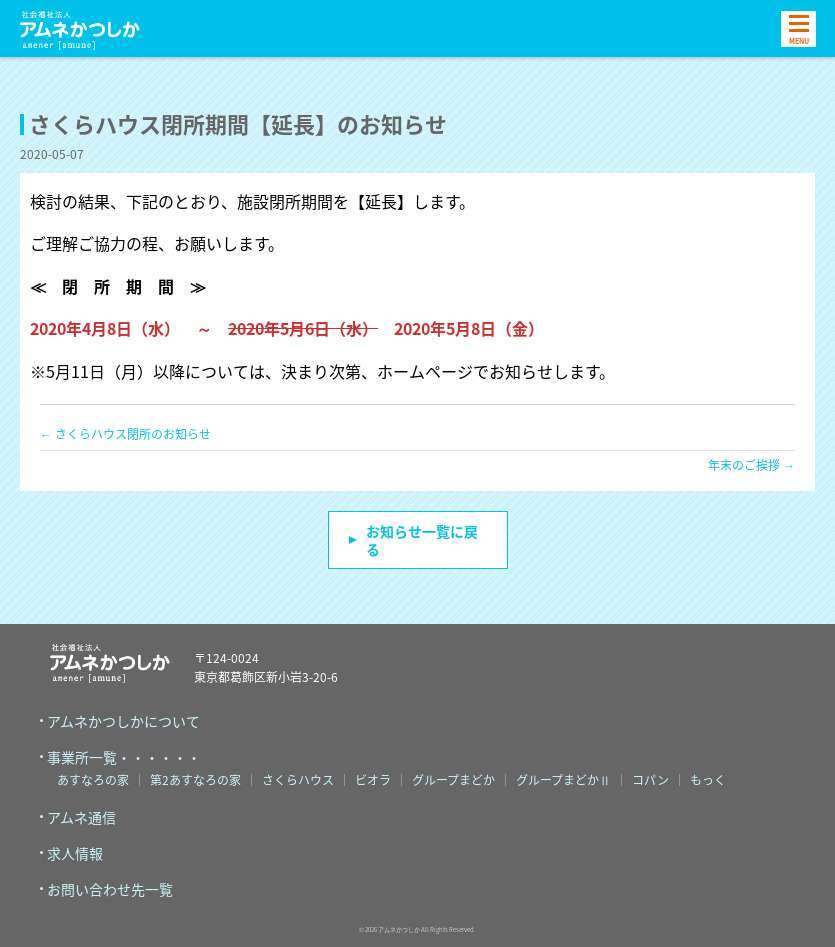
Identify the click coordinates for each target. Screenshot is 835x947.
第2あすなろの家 (195, 780)
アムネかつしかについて (123, 721)
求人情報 (75, 853)
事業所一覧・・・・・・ (124, 757)
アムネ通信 (81, 817)
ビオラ (373, 780)
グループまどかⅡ (563, 780)
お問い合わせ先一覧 (110, 889)
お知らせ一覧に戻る (422, 540)
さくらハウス (298, 780)
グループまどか (453, 780)
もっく (708, 780)
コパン (650, 780)
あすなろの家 (93, 780)
